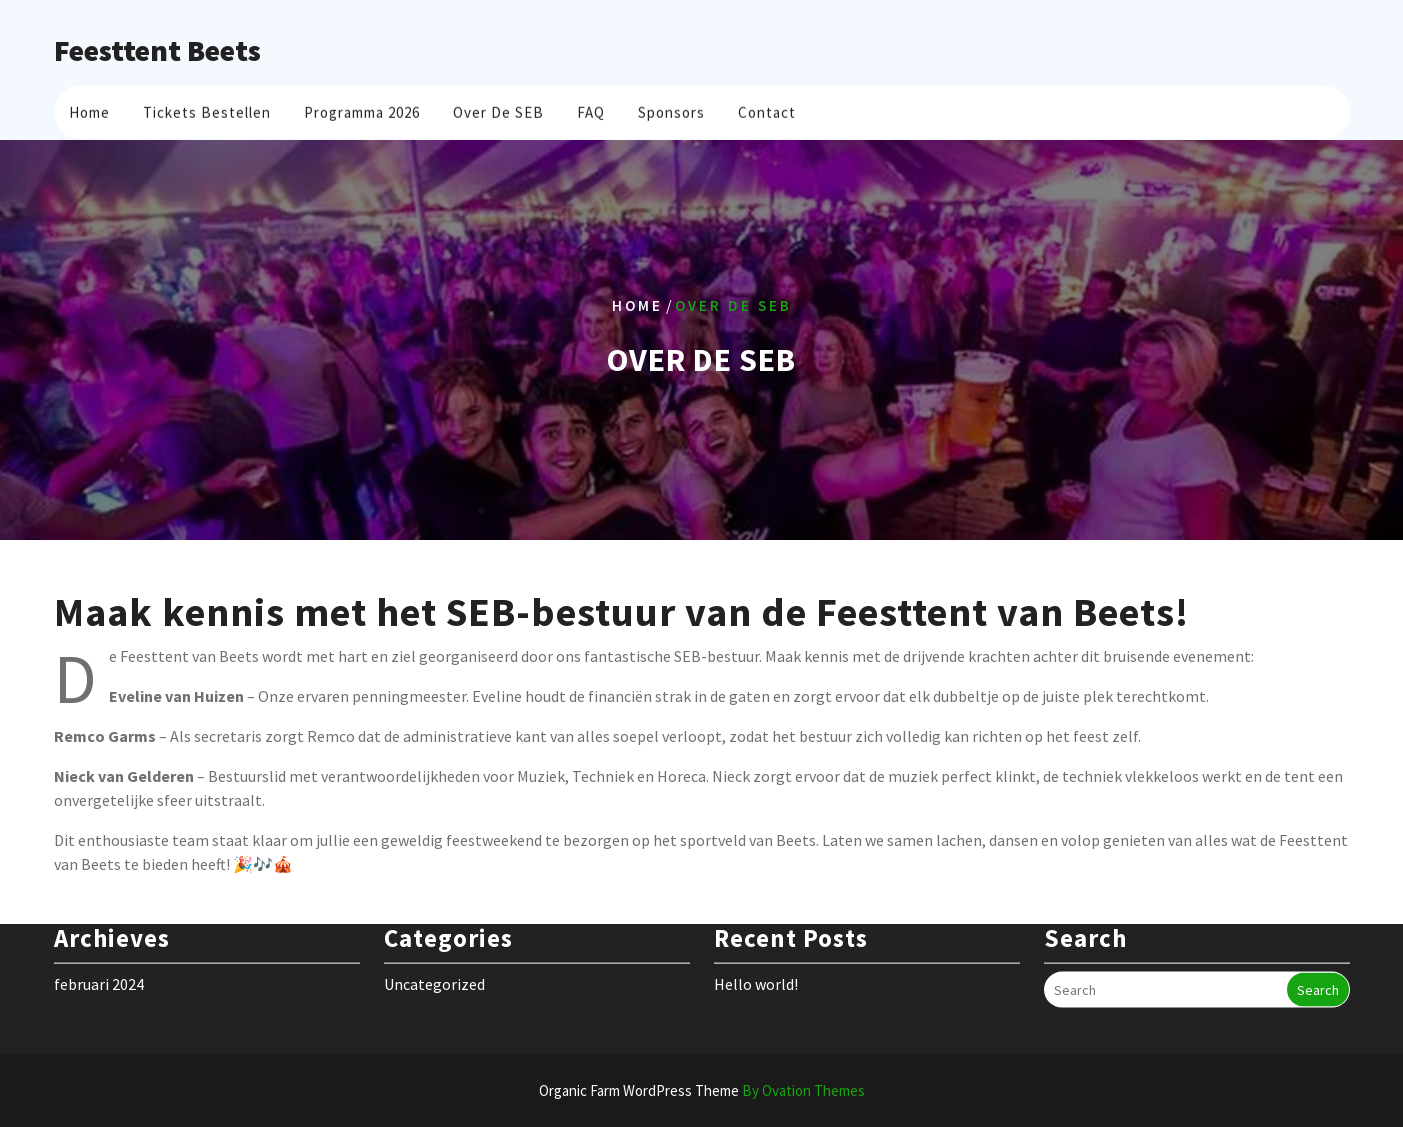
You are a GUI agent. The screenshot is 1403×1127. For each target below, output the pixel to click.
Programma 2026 (362, 109)
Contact (767, 109)
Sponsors (671, 109)
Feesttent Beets (157, 50)
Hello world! (756, 966)
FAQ (591, 109)
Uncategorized (434, 966)
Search (1318, 972)
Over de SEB (498, 109)
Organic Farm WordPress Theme (702, 1090)
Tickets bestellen (207, 109)
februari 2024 (99, 966)
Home (89, 109)
